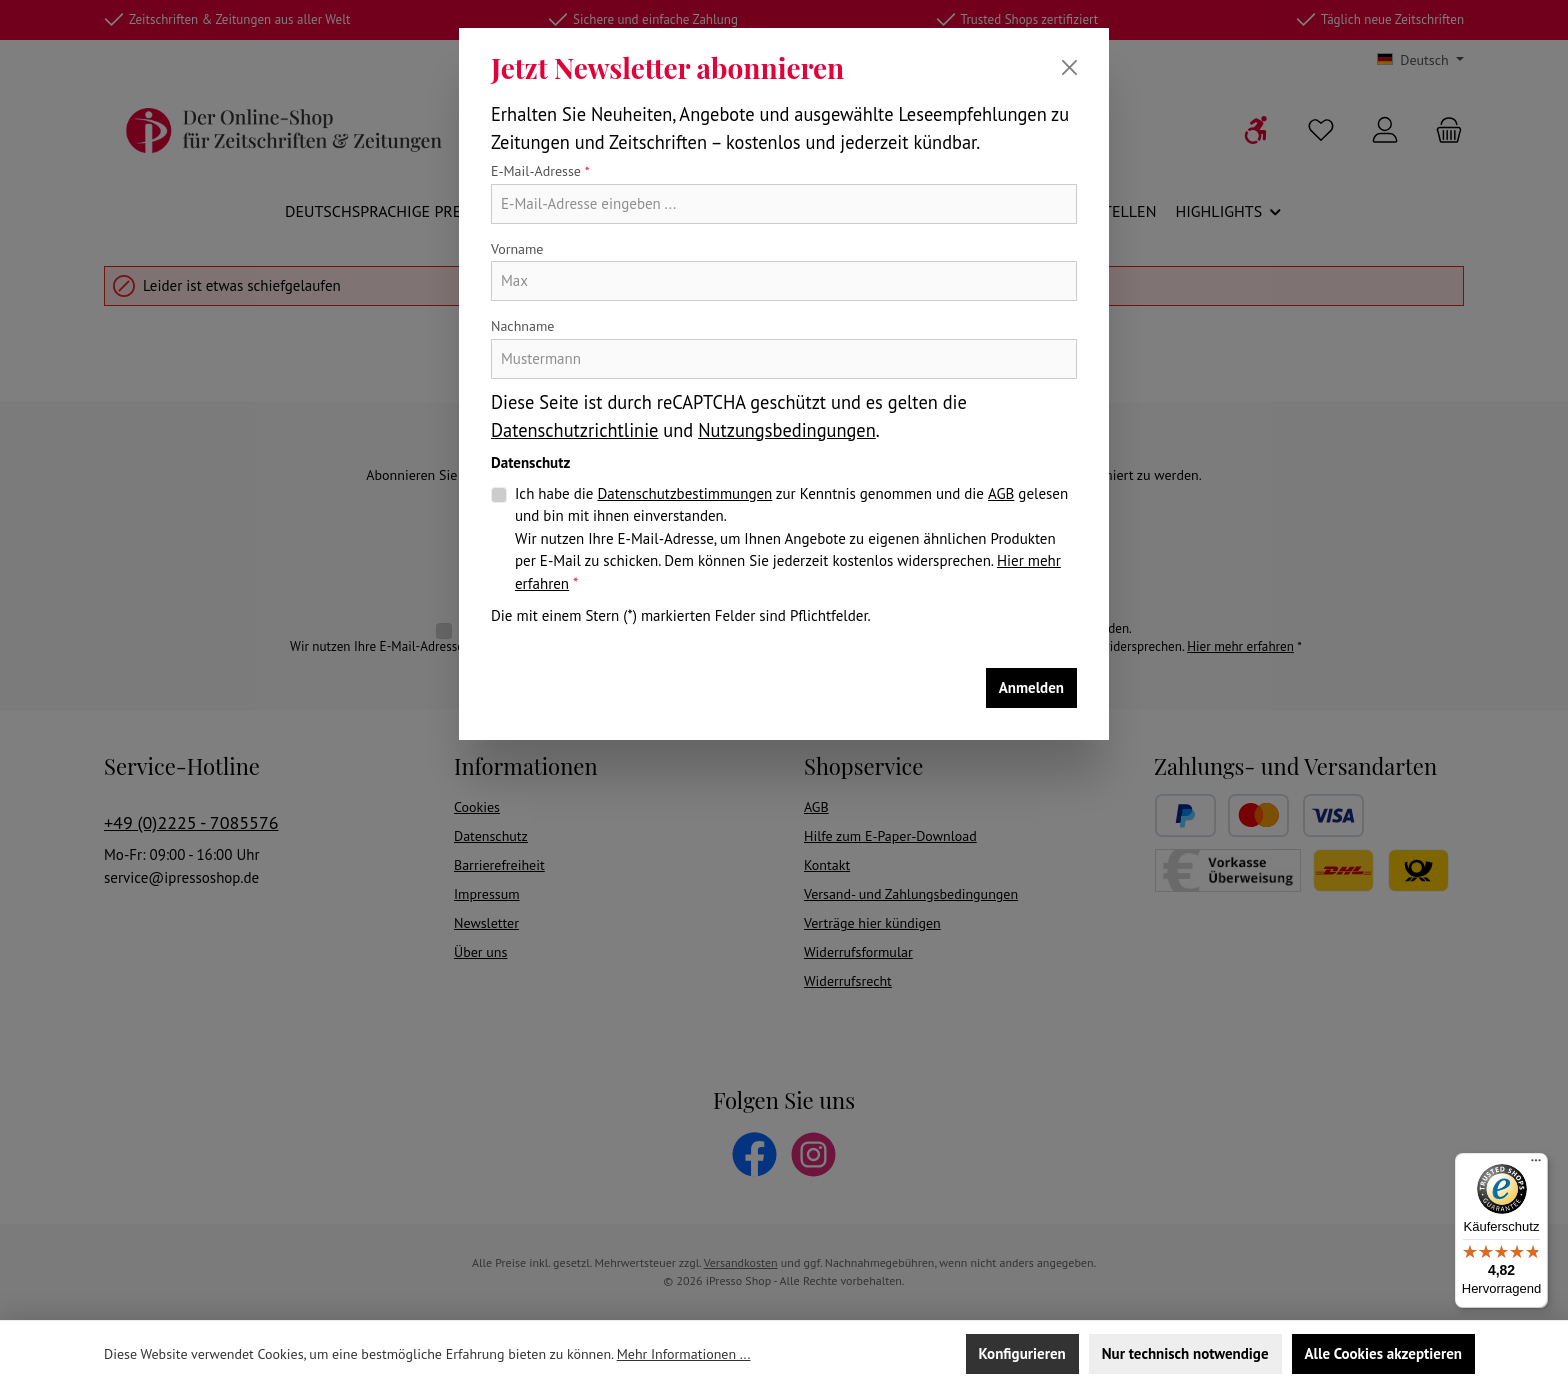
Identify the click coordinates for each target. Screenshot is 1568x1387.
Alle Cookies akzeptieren (1383, 1353)
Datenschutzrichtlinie (574, 430)
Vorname (517, 249)
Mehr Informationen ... (684, 1354)
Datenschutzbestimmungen (684, 493)
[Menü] (1536, 1165)
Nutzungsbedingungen (787, 430)
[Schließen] (1069, 67)
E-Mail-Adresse (540, 171)
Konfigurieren (1022, 1353)
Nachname (522, 326)
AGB (1001, 493)
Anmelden (1031, 687)
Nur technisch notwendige (1185, 1353)
